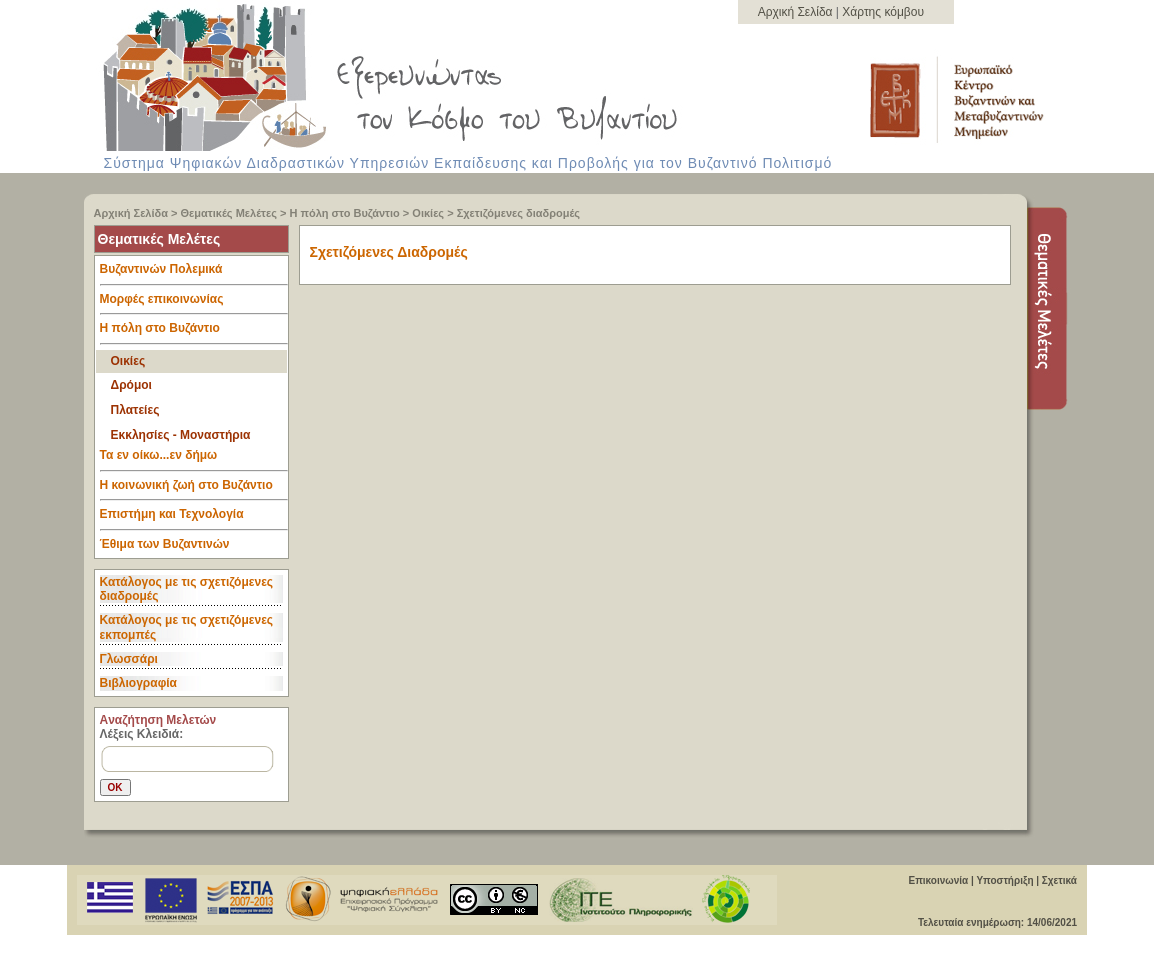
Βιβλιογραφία (138, 683)
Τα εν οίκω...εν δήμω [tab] (194, 460)
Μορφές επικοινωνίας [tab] (194, 304)
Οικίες (428, 213)
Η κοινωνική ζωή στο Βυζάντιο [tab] (194, 490)
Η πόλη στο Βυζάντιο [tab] (194, 333)
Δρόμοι (131, 385)
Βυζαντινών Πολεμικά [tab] (194, 274)
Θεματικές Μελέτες (229, 213)
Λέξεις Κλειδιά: (142, 734)
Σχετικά (1059, 880)
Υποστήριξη (1004, 880)
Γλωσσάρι (129, 659)
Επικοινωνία (938, 880)
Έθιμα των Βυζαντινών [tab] (165, 545)
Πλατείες (135, 410)
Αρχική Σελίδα (797, 12)
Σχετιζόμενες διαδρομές (518, 213)
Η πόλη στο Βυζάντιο (345, 213)
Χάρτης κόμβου (883, 12)
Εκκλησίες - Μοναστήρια (181, 435)
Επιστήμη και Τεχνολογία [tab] (194, 519)
